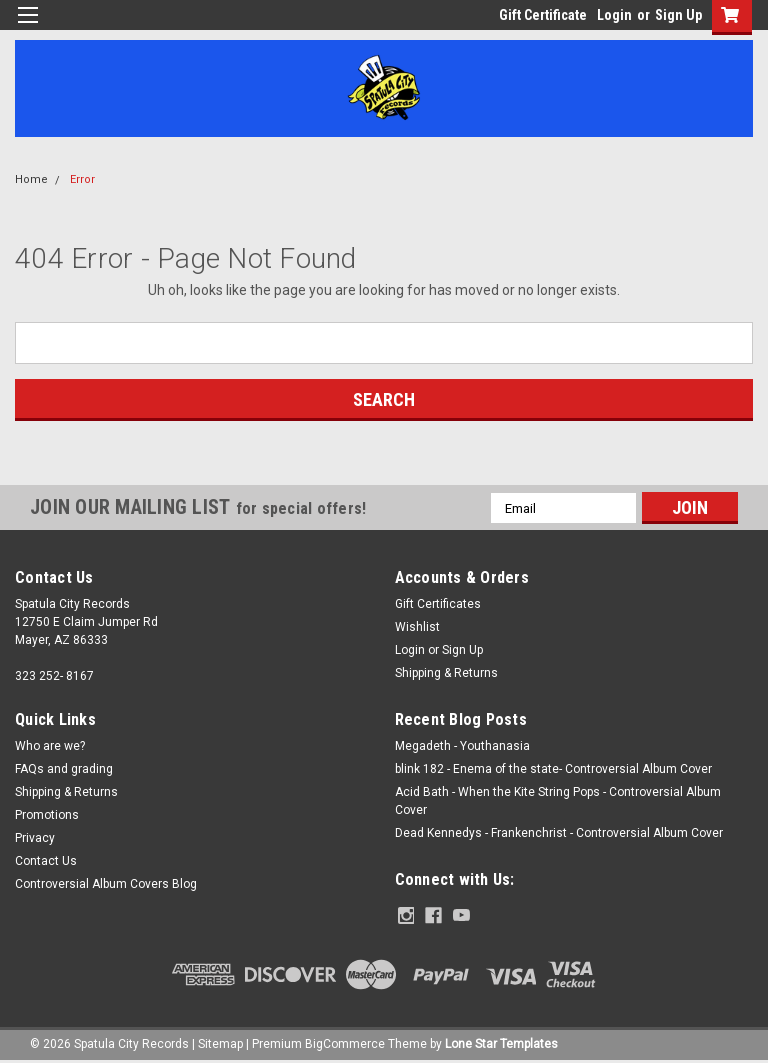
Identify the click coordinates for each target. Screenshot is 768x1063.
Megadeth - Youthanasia (462, 746)
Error (82, 179)
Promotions (47, 815)
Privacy (35, 838)
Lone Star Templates (501, 1043)
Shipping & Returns (446, 673)
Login (614, 15)
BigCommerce (345, 1043)
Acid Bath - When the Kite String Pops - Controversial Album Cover (558, 801)
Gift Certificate (543, 15)
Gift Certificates (438, 604)
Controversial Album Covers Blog (106, 884)
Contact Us (46, 861)
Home (31, 179)
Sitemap (220, 1043)
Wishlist (417, 627)
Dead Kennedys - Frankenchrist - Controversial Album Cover (559, 833)
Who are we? (50, 746)
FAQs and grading (64, 769)
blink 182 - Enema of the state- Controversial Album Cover (553, 769)
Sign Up (678, 15)
